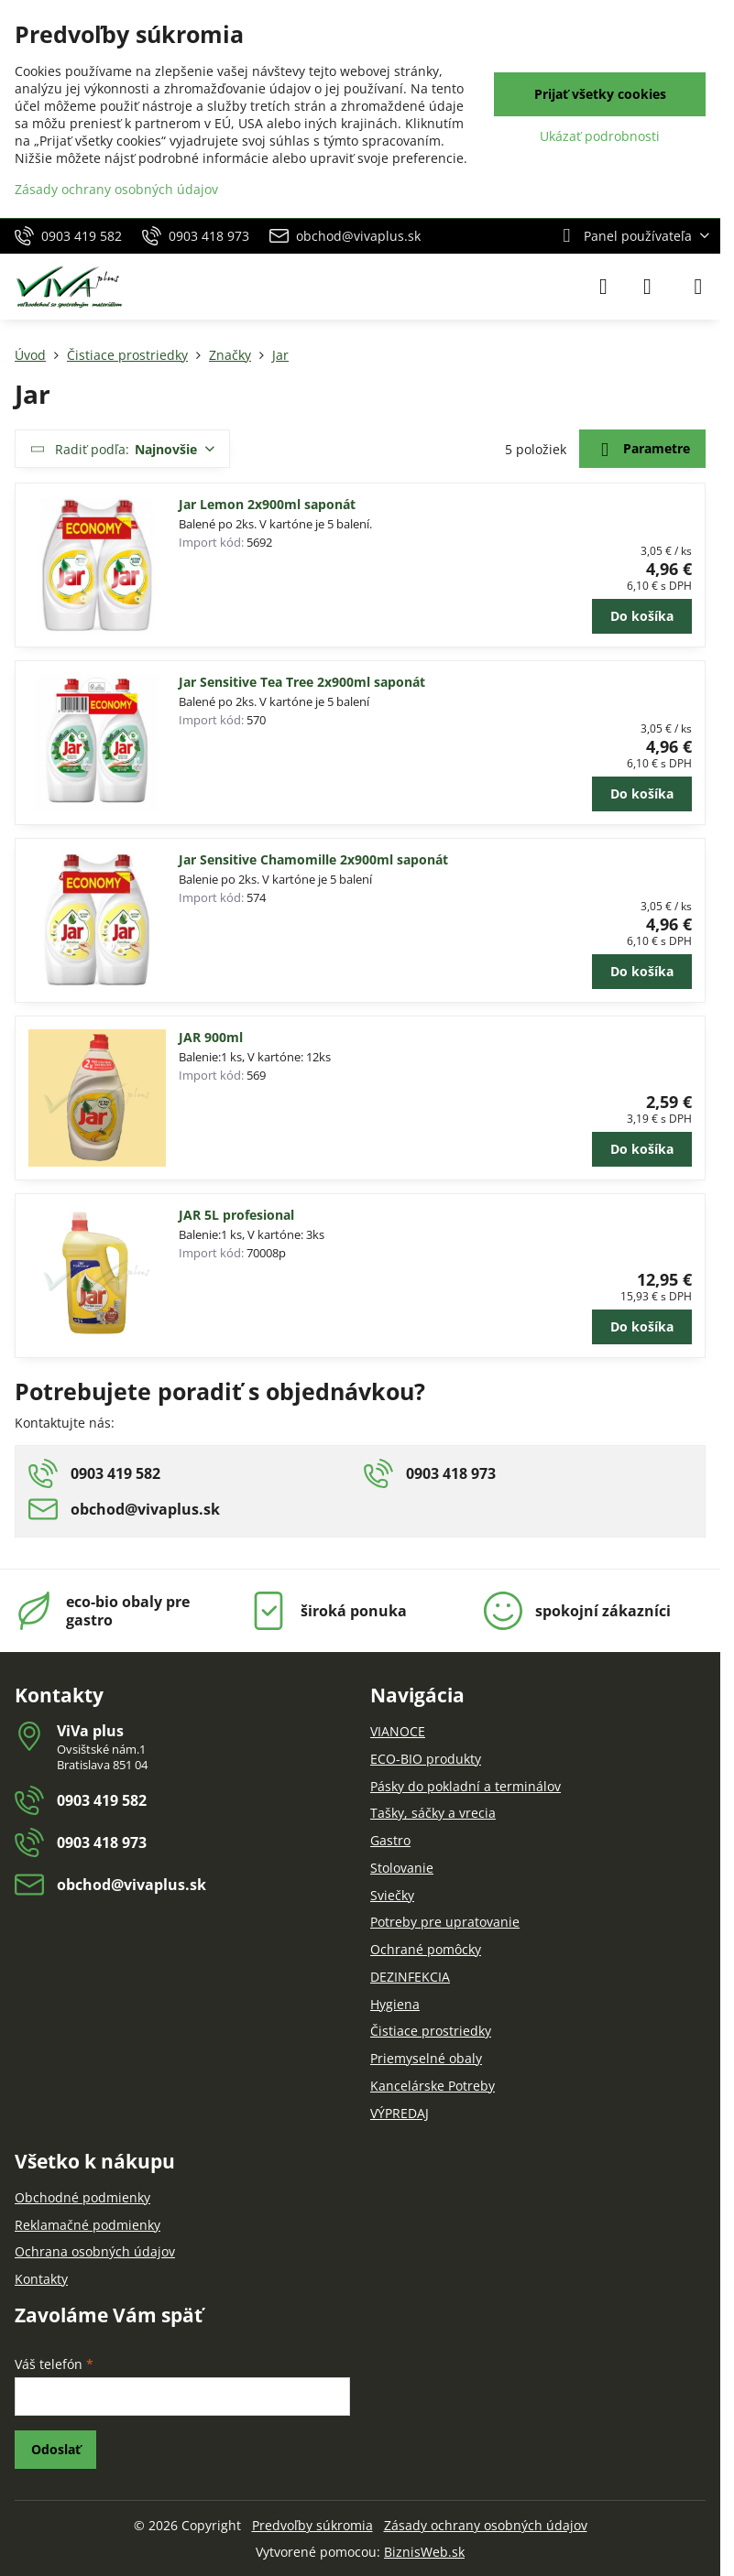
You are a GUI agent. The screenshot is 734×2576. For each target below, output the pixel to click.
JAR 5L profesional (236, 1214)
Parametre (642, 450)
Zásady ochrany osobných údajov (485, 2525)
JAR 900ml (211, 1037)
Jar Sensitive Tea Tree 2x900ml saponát (302, 681)
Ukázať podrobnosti (600, 136)
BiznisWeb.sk (424, 2551)
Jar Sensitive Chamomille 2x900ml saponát (313, 859)
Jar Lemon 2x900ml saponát (267, 504)
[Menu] (698, 286)
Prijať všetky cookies (600, 94)
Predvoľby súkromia (312, 2525)
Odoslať (56, 2449)
